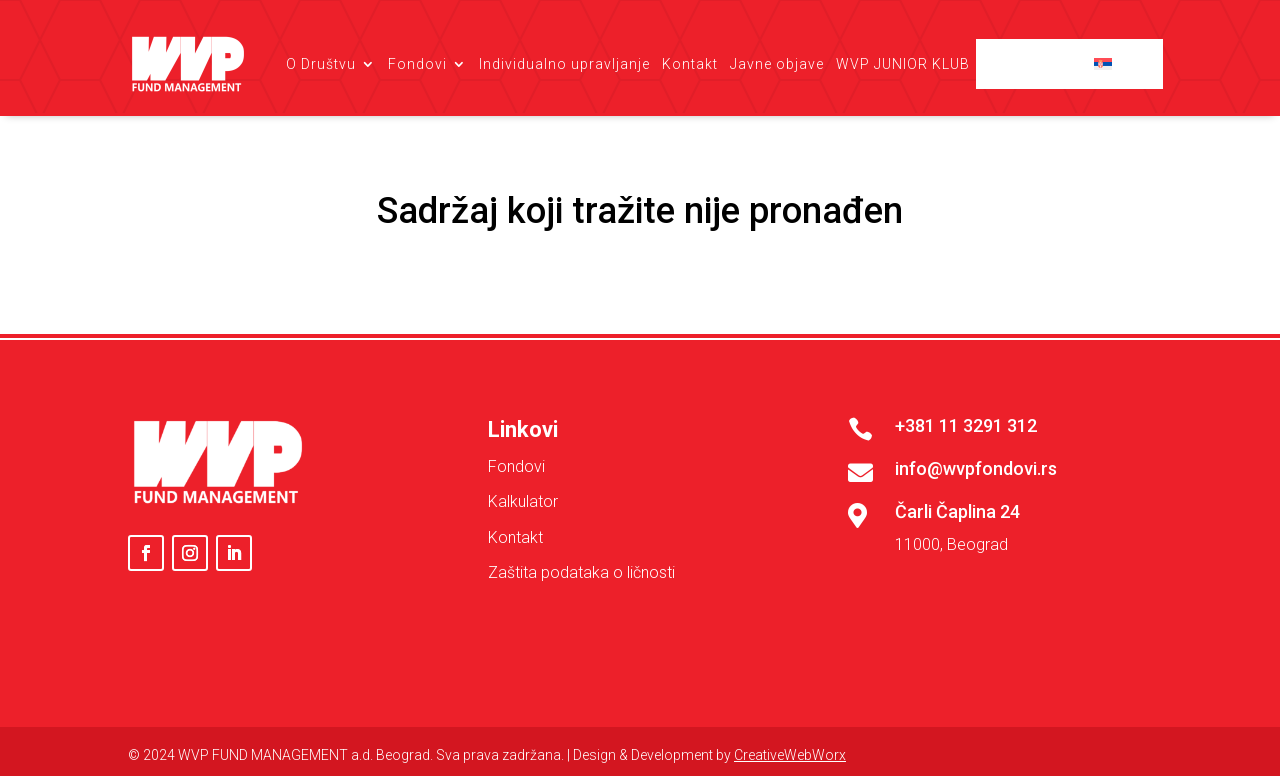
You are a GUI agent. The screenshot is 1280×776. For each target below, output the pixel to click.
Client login (1042, 64)
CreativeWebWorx (790, 755)
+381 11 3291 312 (966, 425)
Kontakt (690, 64)
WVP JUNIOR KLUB (903, 64)
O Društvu (321, 64)
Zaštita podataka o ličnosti (581, 572)
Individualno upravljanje (564, 64)
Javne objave (777, 64)
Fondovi (417, 64)
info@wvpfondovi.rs (976, 468)
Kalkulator (523, 501)
